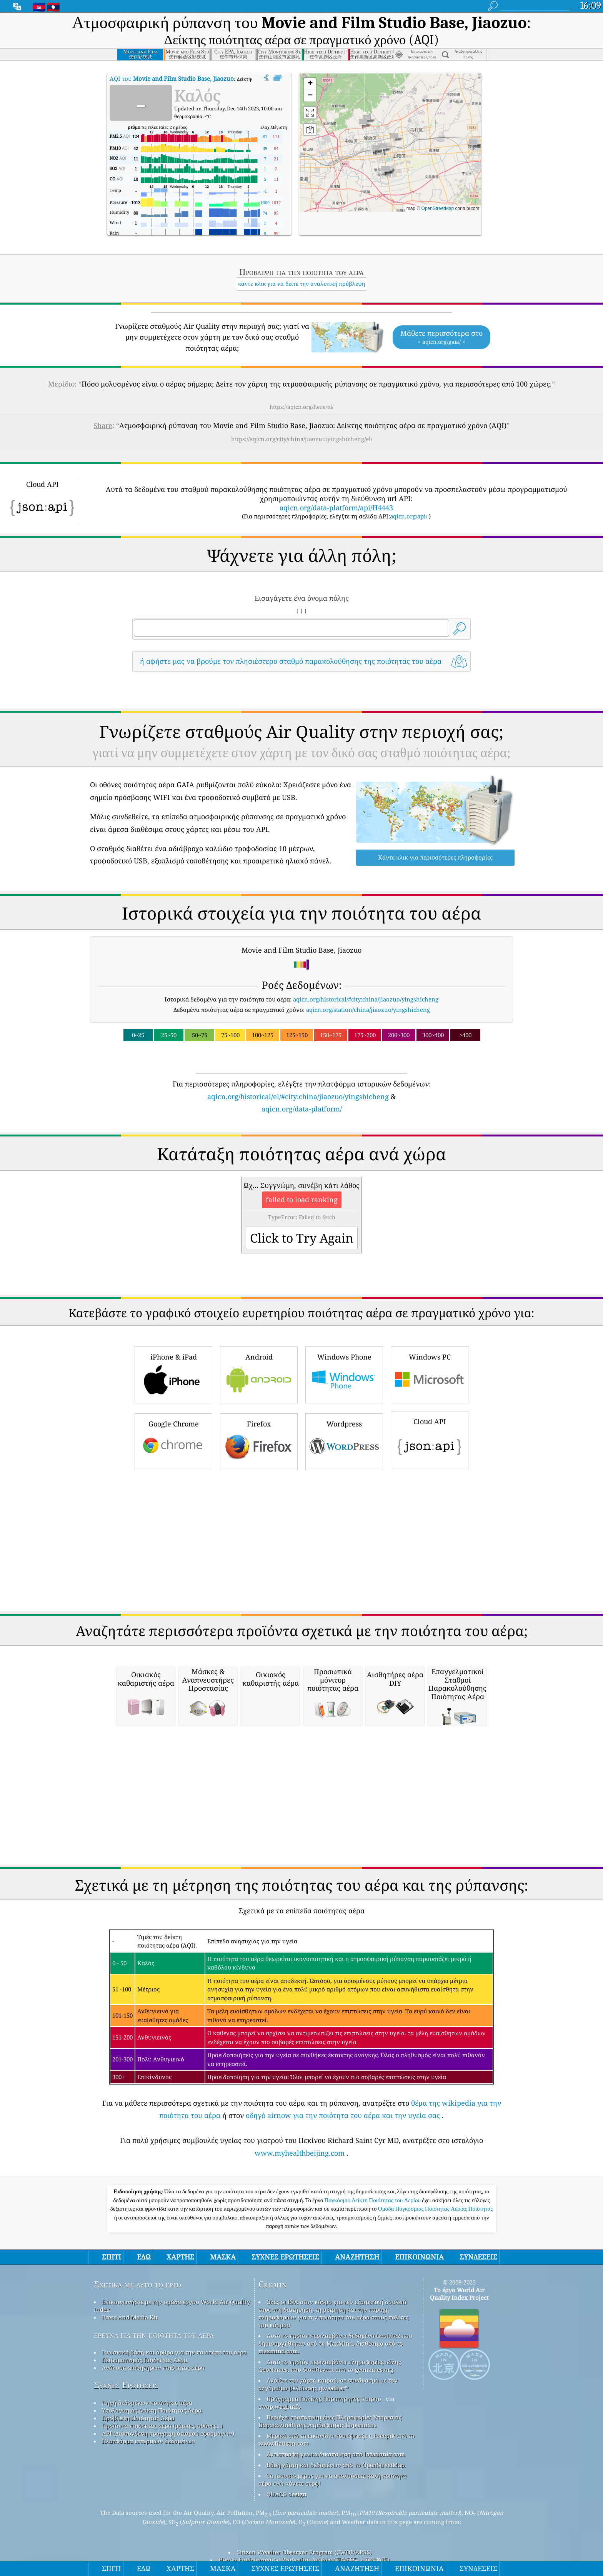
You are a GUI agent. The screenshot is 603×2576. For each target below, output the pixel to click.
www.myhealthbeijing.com (300, 2153)
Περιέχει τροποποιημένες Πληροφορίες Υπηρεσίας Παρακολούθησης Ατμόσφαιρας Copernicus (329, 2421)
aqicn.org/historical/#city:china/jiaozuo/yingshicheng (365, 999)
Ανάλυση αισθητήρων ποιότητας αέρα (153, 2367)
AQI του (172, 78)
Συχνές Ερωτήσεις (126, 2385)
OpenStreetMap (437, 208)
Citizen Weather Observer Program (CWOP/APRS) (304, 2552)
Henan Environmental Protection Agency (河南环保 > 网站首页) (304, 2560)
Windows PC (429, 1374)
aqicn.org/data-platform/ (302, 1108)
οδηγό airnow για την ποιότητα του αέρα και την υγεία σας (343, 2115)
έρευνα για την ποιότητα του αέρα (154, 2335)
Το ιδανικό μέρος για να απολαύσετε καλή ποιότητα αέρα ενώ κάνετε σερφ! (332, 2479)
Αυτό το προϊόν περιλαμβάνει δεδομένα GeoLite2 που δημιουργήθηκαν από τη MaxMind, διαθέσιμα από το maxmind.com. (335, 2343)
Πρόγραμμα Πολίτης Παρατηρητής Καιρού (324, 2399)
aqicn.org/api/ (408, 516)
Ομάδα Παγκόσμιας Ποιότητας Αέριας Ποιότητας (435, 2208)
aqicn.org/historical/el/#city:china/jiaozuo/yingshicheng (298, 1096)
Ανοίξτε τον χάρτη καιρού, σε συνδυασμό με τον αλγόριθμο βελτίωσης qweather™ (328, 2384)
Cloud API (429, 1439)
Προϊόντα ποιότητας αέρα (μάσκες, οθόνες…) (162, 2425)
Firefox (258, 1441)
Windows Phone (344, 1374)
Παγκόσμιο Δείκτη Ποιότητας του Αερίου (373, 2200)
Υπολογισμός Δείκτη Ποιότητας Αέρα (152, 2410)
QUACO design (286, 2494)
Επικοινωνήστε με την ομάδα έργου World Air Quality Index (172, 2305)
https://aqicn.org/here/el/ (301, 406)
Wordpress (344, 1441)
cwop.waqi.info (279, 2406)
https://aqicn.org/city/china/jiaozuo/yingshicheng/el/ (301, 439)
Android (258, 1374)
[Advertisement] (301, 1541)
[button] (363, 124)
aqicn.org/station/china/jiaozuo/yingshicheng (368, 1009)
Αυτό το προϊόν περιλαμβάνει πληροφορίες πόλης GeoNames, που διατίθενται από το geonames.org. (329, 2365)
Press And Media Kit (130, 2317)
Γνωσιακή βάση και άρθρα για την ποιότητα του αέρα (174, 2352)
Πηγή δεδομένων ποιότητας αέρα (147, 2402)
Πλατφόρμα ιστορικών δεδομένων (148, 2441)
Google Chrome (173, 1441)
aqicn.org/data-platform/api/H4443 (336, 507)
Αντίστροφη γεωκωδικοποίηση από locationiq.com (336, 2454)
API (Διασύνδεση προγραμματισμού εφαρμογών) (168, 2433)
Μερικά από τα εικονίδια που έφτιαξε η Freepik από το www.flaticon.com (336, 2439)
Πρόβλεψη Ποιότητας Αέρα (138, 2418)
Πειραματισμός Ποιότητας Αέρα (144, 2360)
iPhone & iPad (173, 1374)
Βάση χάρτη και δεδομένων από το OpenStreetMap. (336, 2465)
